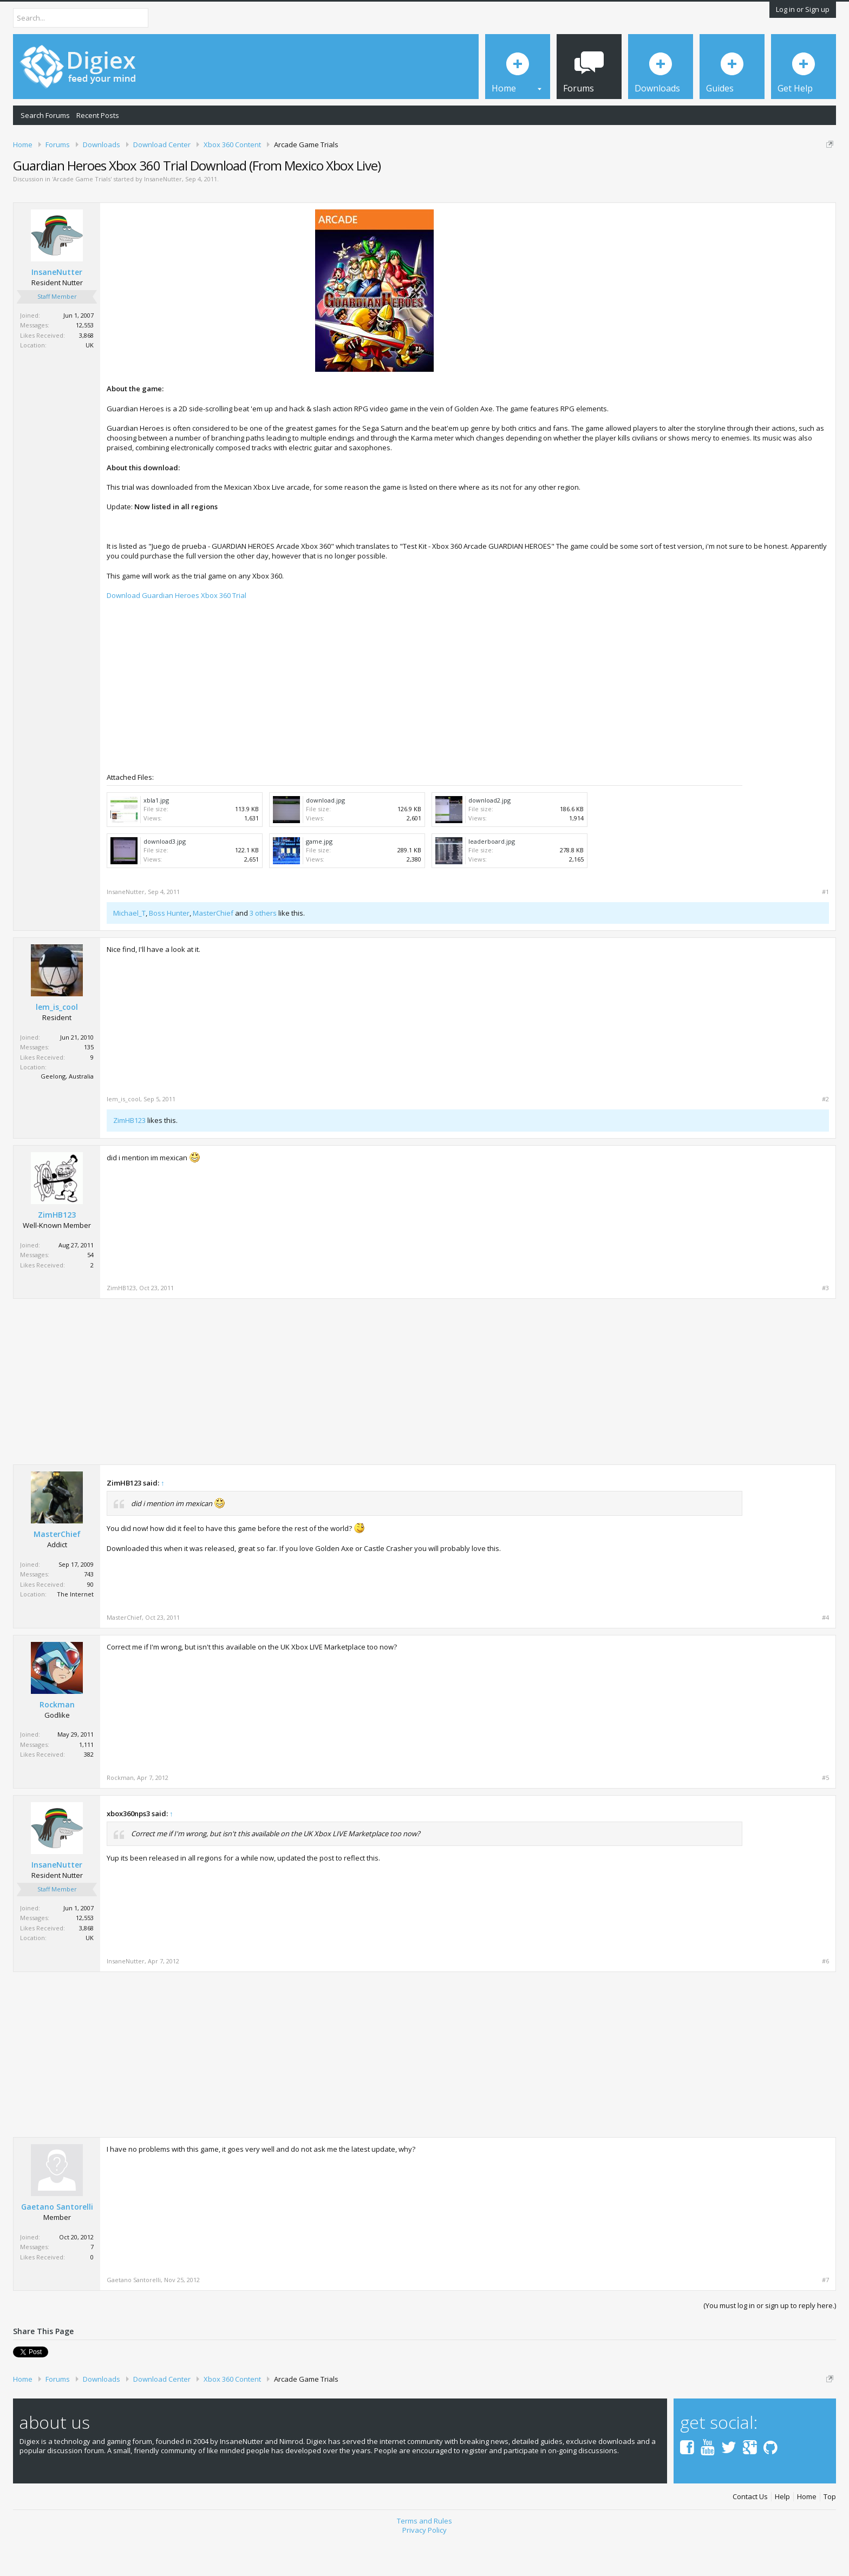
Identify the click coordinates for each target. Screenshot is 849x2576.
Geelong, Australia (67, 1113)
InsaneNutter (163, 216)
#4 (825, 1655)
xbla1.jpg (156, 837)
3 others (263, 950)
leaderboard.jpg (491, 879)
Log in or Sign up (803, 9)
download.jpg (325, 837)
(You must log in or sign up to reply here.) (769, 2343)
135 (89, 1085)
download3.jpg (164, 879)
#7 (825, 2318)
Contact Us (750, 2534)
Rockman (57, 1742)
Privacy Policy (424, 2567)
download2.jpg (489, 837)
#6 (825, 1998)
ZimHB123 (129, 1158)
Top (830, 2534)
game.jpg (319, 879)
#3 (825, 1325)
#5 (825, 1815)
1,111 (86, 1782)
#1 (825, 929)
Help (782, 2534)
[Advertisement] (738, 322)
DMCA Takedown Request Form (309, 177)
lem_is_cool (57, 1045)
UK (90, 382)
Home (807, 2534)
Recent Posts (97, 115)
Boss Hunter (169, 950)
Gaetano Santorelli (57, 2244)
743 (89, 1611)
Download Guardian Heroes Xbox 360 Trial (176, 633)
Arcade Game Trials (81, 216)
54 (90, 1292)
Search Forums (45, 115)
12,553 (85, 362)
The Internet (75, 1631)
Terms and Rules (424, 2558)
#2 (825, 1137)
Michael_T (129, 950)
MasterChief (213, 950)
